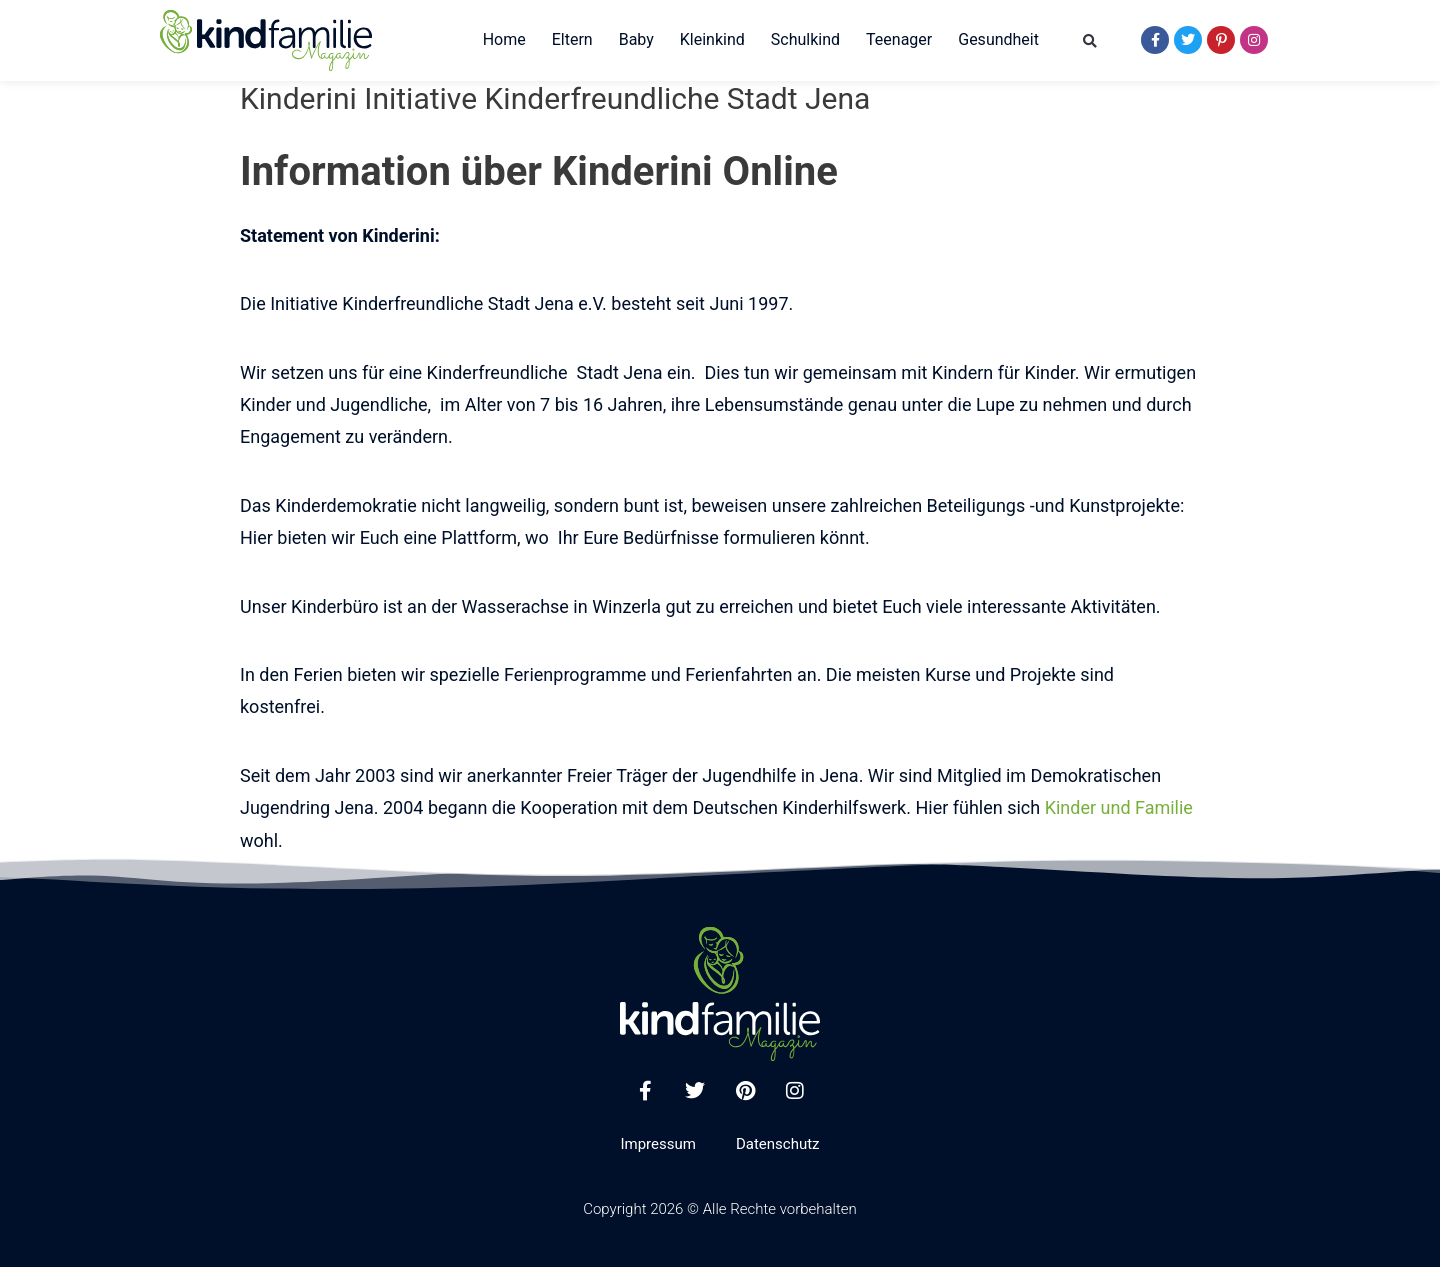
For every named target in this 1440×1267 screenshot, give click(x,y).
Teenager (899, 39)
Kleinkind (712, 39)
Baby (636, 39)
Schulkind (805, 39)
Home (504, 39)
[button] (1090, 41)
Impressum (657, 1144)
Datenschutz (778, 1144)
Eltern (572, 39)
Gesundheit (998, 39)
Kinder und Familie (1119, 807)
